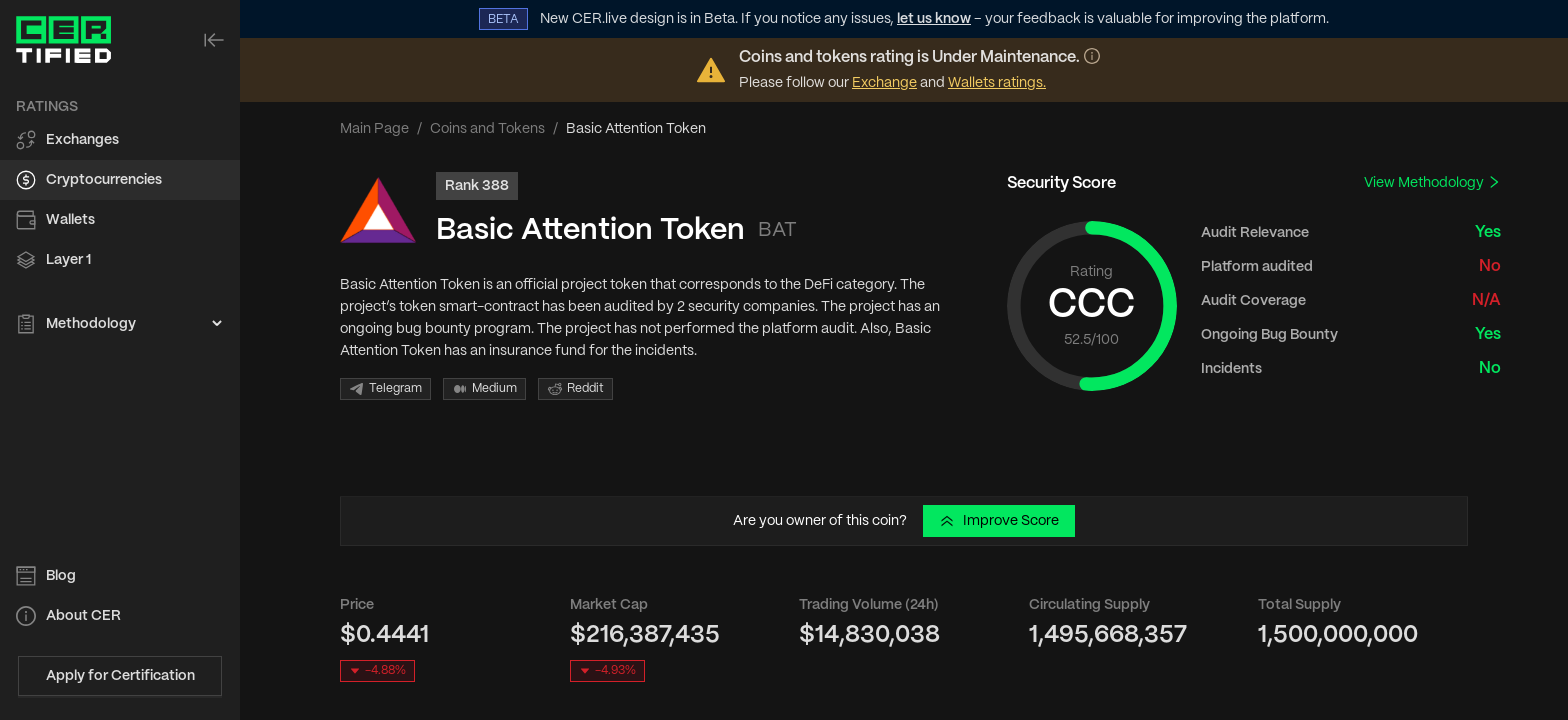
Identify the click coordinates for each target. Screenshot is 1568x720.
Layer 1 (68, 260)
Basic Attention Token (590, 230)
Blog (61, 576)
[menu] (120, 216)
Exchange (884, 83)
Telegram (385, 389)
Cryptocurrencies (104, 180)
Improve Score (999, 521)
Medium (484, 389)
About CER (83, 616)
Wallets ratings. (997, 83)
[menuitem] (120, 140)
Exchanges (82, 140)
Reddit (575, 389)
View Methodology (1432, 182)
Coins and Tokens (487, 129)
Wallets (70, 220)
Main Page (374, 129)
